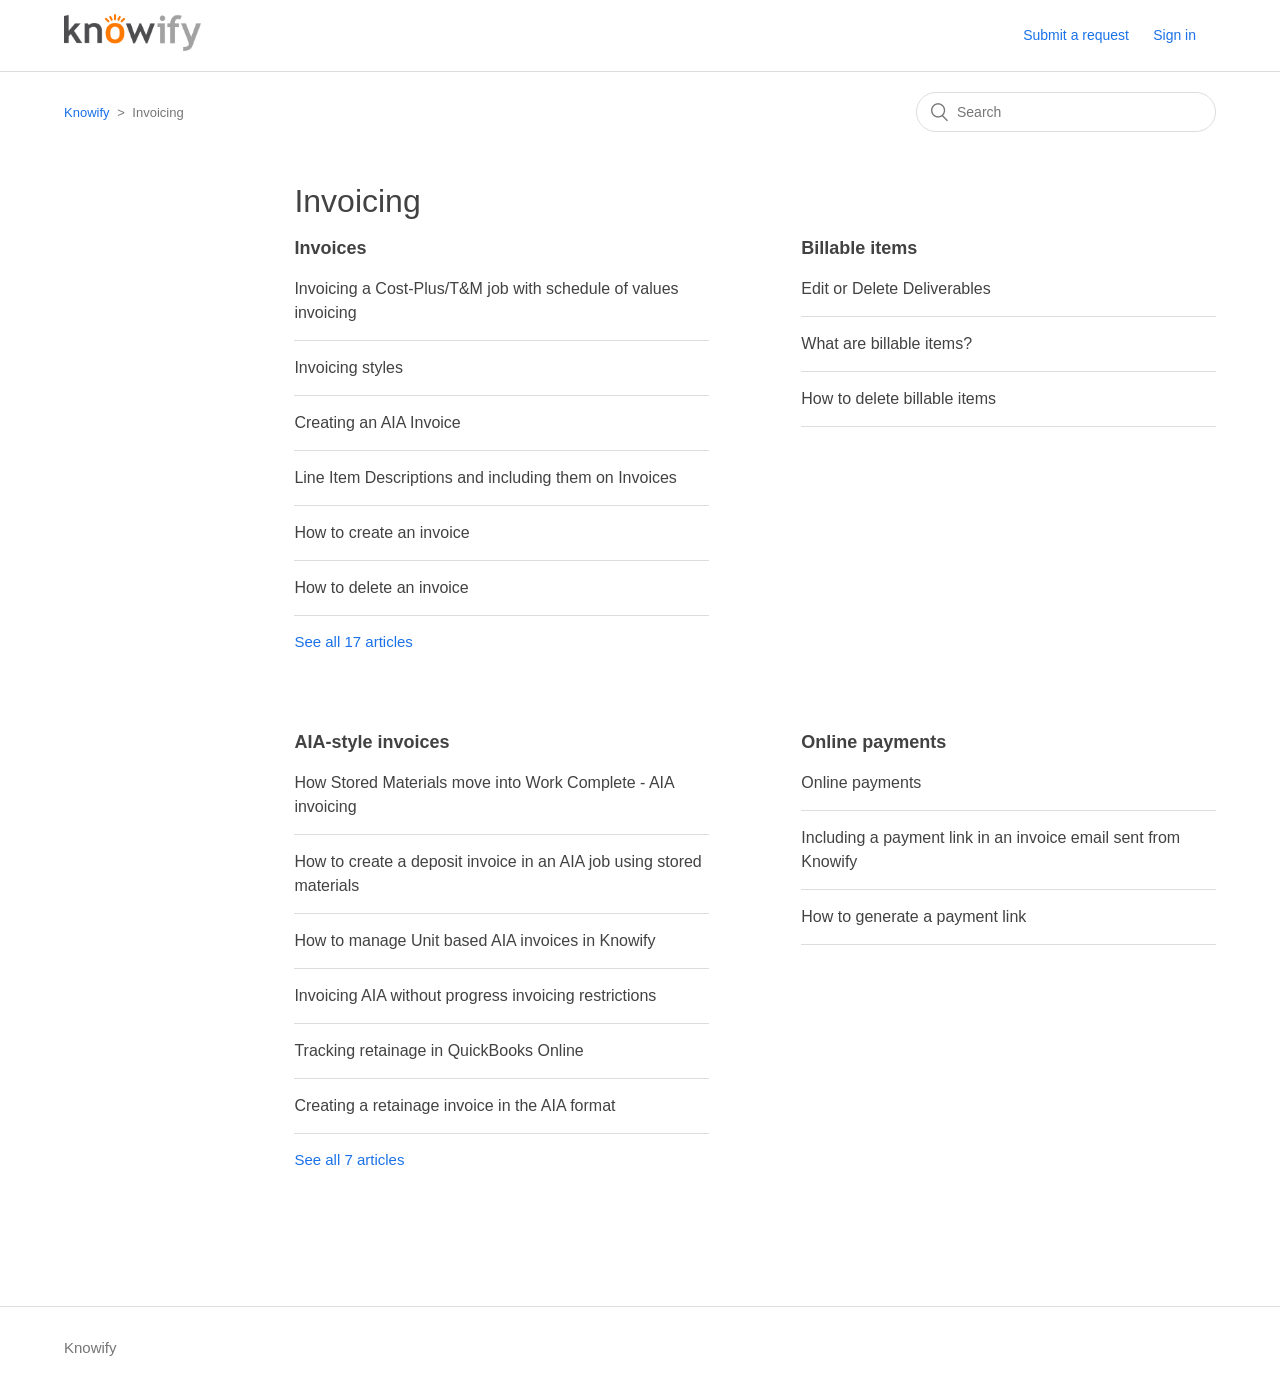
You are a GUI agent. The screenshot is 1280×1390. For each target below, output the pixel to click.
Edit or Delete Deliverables (895, 288)
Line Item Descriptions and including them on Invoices (485, 477)
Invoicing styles (348, 367)
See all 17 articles (353, 641)
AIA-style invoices (371, 742)
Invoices (330, 248)
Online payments (873, 742)
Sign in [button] (1174, 35)
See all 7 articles (349, 1159)
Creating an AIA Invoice (377, 422)
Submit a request (1076, 35)
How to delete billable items (898, 398)
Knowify (87, 112)
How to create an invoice (381, 532)
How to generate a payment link (913, 916)
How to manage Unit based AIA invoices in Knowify (474, 940)
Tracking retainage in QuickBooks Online (438, 1050)
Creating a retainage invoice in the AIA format (454, 1105)
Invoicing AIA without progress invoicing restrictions (475, 995)
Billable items (859, 248)
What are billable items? (886, 343)
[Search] (1066, 112)
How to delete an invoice (381, 587)
